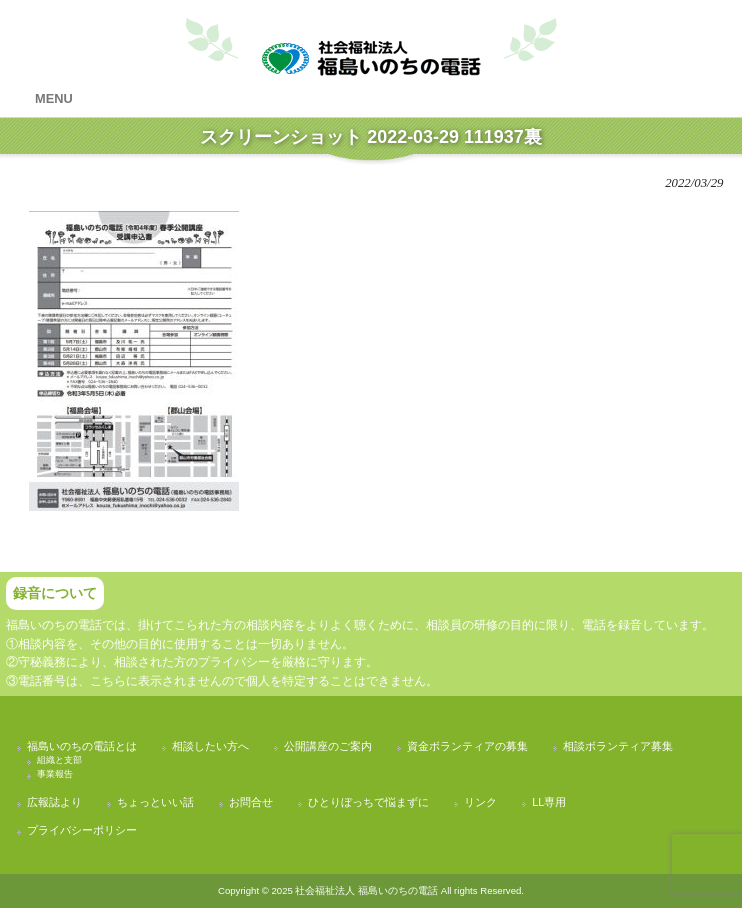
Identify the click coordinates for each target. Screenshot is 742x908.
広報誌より (54, 802)
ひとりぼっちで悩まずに (368, 802)
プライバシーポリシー (82, 830)
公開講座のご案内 (328, 746)
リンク (480, 802)
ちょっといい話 (155, 802)
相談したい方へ (210, 746)
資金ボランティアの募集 (467, 746)
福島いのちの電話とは (82, 746)
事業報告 (55, 774)
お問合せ (251, 802)
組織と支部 (59, 760)
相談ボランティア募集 (618, 746)
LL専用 (549, 802)
